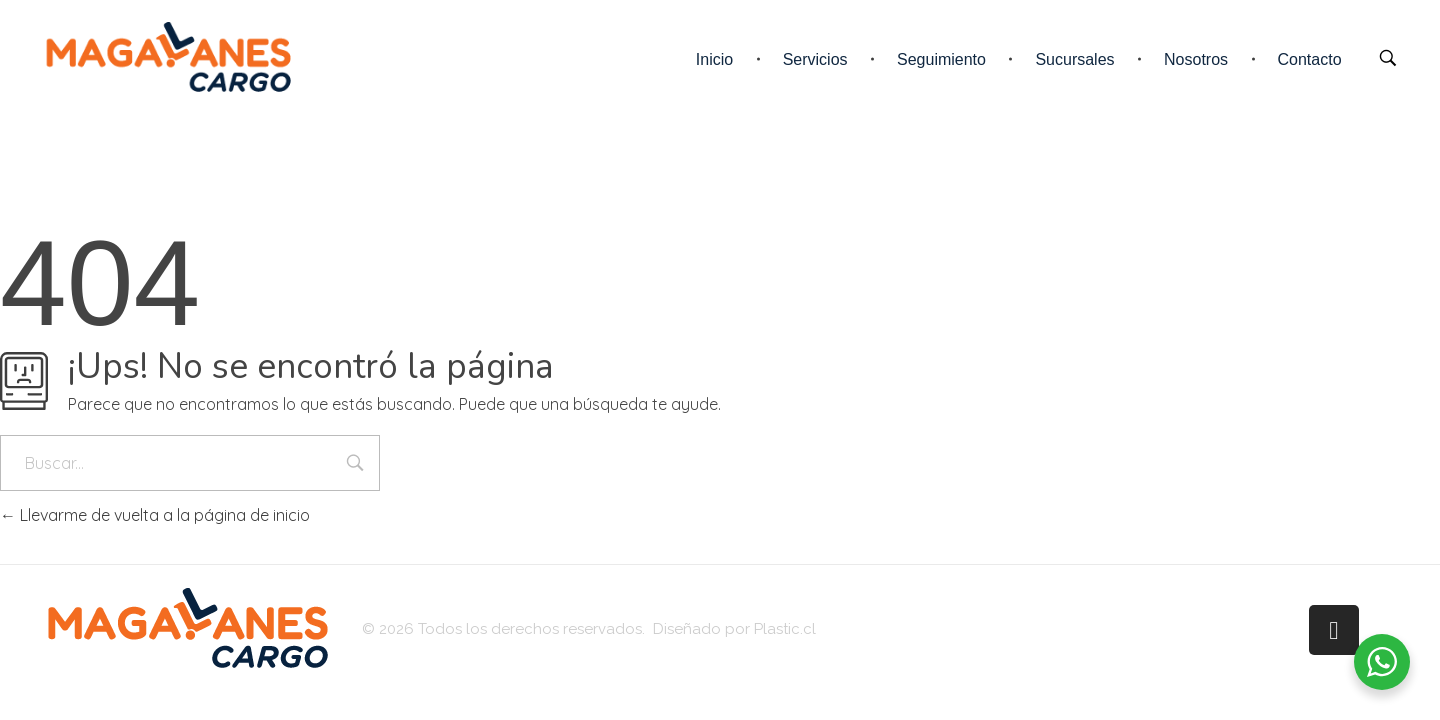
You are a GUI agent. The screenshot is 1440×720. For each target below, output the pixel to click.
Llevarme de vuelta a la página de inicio (155, 515)
